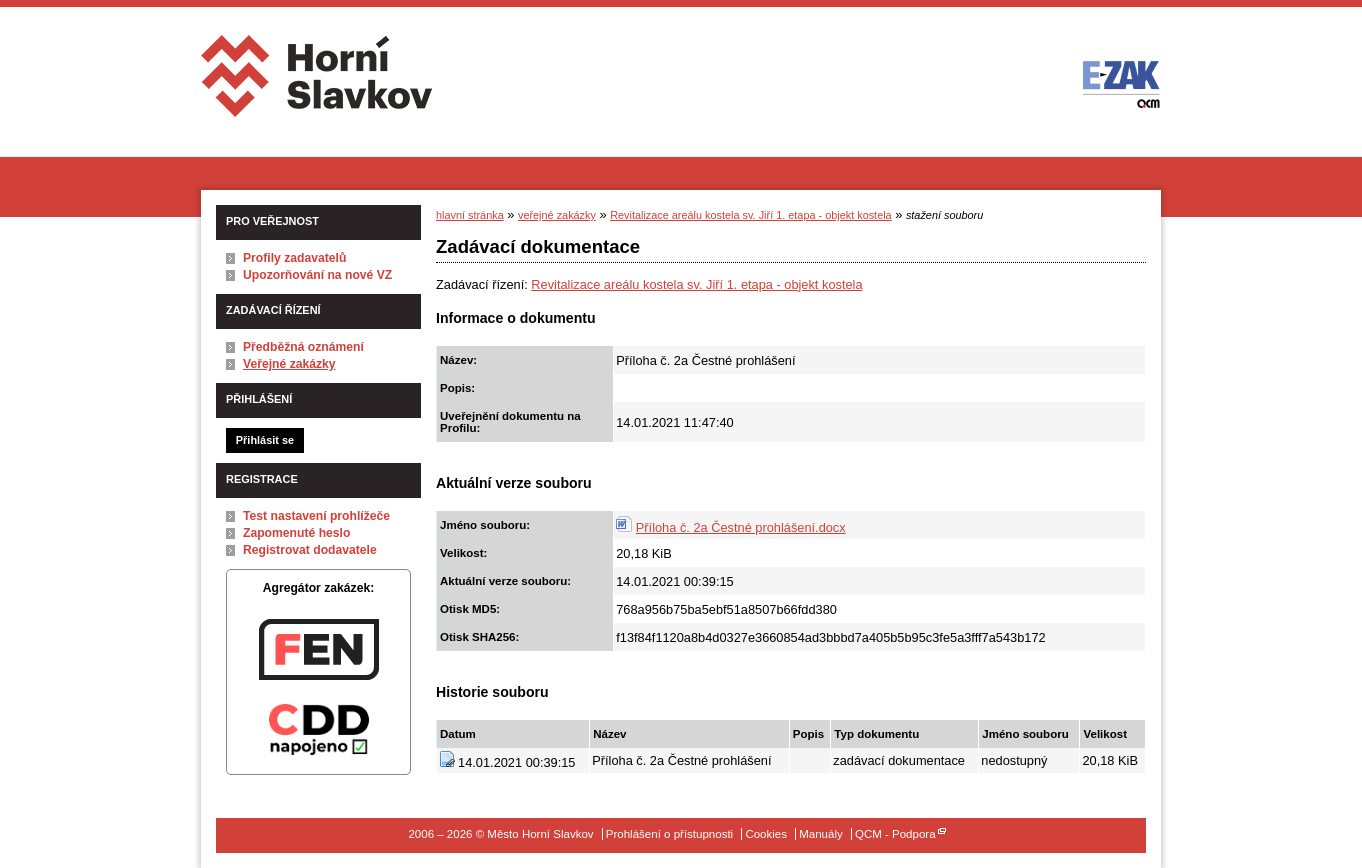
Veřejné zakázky (289, 364)
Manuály (821, 834)
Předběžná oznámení (303, 347)
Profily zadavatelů (294, 258)
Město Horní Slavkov (318, 83)
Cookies (766, 834)
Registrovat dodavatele (310, 550)
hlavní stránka (470, 215)
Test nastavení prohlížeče (316, 516)
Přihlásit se (265, 440)
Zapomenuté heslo (296, 533)
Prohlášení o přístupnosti (669, 834)
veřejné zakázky (557, 215)
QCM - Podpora (895, 834)
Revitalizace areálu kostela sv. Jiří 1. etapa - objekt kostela (750, 215)
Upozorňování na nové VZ (317, 275)
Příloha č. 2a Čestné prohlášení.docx (741, 527)
